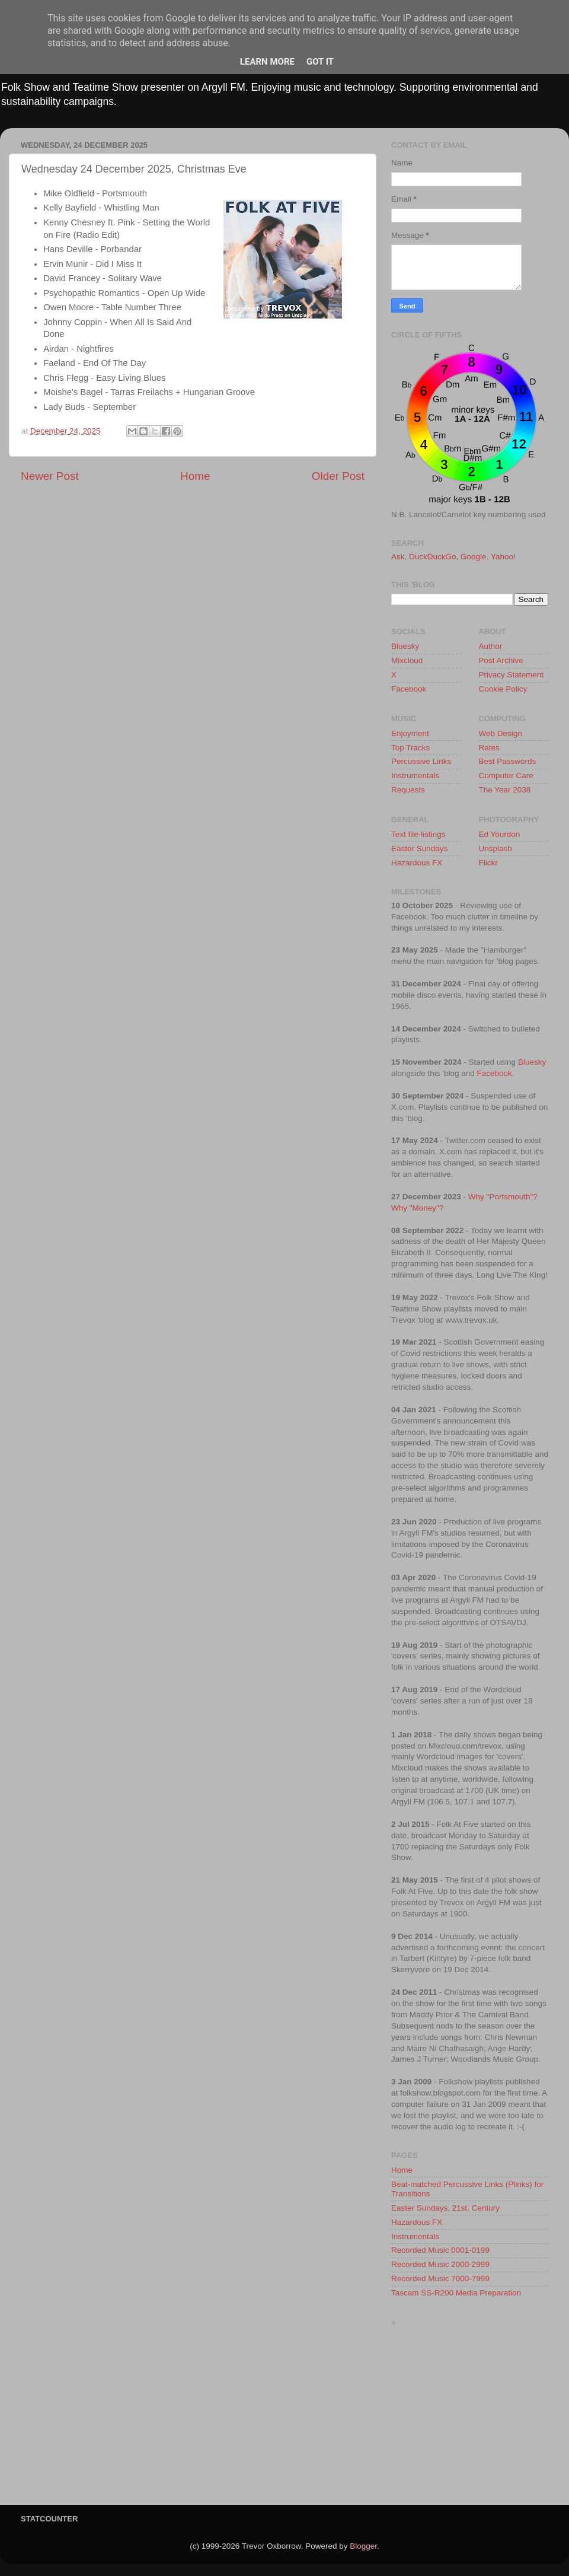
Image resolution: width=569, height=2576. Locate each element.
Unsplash (495, 848)
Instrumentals (415, 775)
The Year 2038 (505, 789)
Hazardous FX (416, 862)
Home (195, 476)
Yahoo (502, 556)
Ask (398, 556)
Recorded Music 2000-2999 (440, 2264)
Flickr (488, 862)
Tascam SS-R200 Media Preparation (456, 2292)
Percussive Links (421, 761)
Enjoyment (410, 733)
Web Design (500, 733)
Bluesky (405, 646)
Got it (320, 61)
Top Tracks (410, 747)
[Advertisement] (469, 2419)
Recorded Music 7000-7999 (440, 2278)
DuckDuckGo (432, 556)
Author (491, 646)
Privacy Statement (511, 674)
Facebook (408, 688)
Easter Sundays (419, 848)
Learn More (267, 61)
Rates (489, 747)
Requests (408, 789)
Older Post (338, 476)
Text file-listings (418, 834)
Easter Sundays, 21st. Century (445, 2208)
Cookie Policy (503, 688)
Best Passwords (507, 761)
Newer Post (50, 476)
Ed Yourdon (499, 834)
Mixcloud (407, 660)
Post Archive (501, 660)
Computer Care (506, 775)
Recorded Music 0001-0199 (440, 2250)
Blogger (363, 2546)
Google (474, 556)
